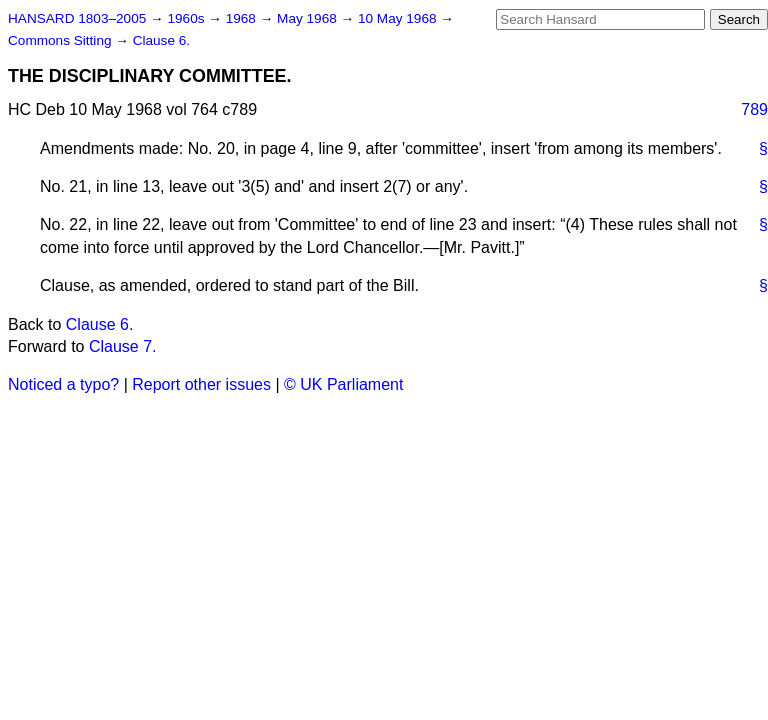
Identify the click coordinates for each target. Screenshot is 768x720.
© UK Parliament (343, 384)
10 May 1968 (399, 18)
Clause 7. (123, 346)
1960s (187, 18)
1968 (243, 18)
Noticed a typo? (63, 384)
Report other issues (201, 384)
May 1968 (308, 18)
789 (754, 109)
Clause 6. (161, 40)
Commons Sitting (61, 40)
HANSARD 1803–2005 (77, 18)
